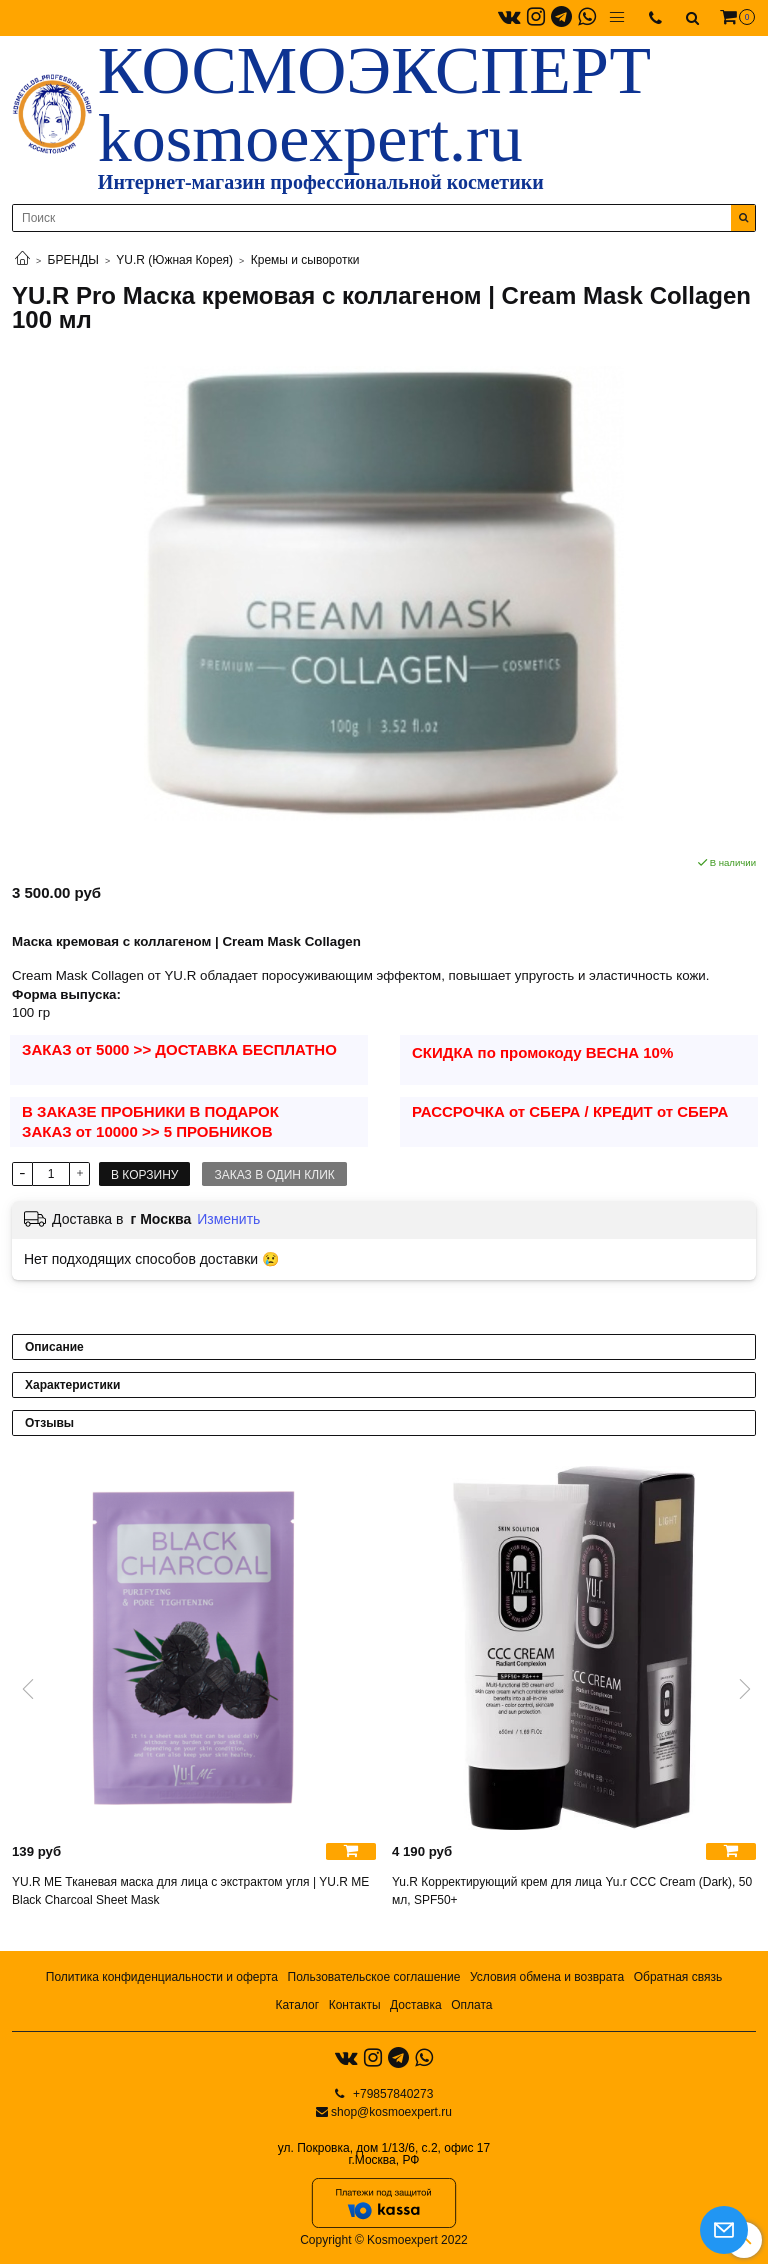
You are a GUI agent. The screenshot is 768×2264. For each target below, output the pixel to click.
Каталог (297, 2005)
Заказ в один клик (274, 1175)
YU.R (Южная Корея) (174, 260)
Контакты (355, 2005)
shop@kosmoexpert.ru (391, 2112)
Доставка (416, 2005)
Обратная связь (678, 1977)
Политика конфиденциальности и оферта (162, 1977)
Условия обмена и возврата (547, 1977)
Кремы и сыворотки (305, 260)
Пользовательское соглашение (374, 1977)
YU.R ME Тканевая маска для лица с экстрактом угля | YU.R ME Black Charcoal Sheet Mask (190, 1891)
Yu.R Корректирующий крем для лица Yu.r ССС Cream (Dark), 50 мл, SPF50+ (572, 1891)
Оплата (471, 2005)
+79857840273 (392, 2094)
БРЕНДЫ (73, 260)
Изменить (228, 1219)
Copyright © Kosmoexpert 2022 (384, 2240)
